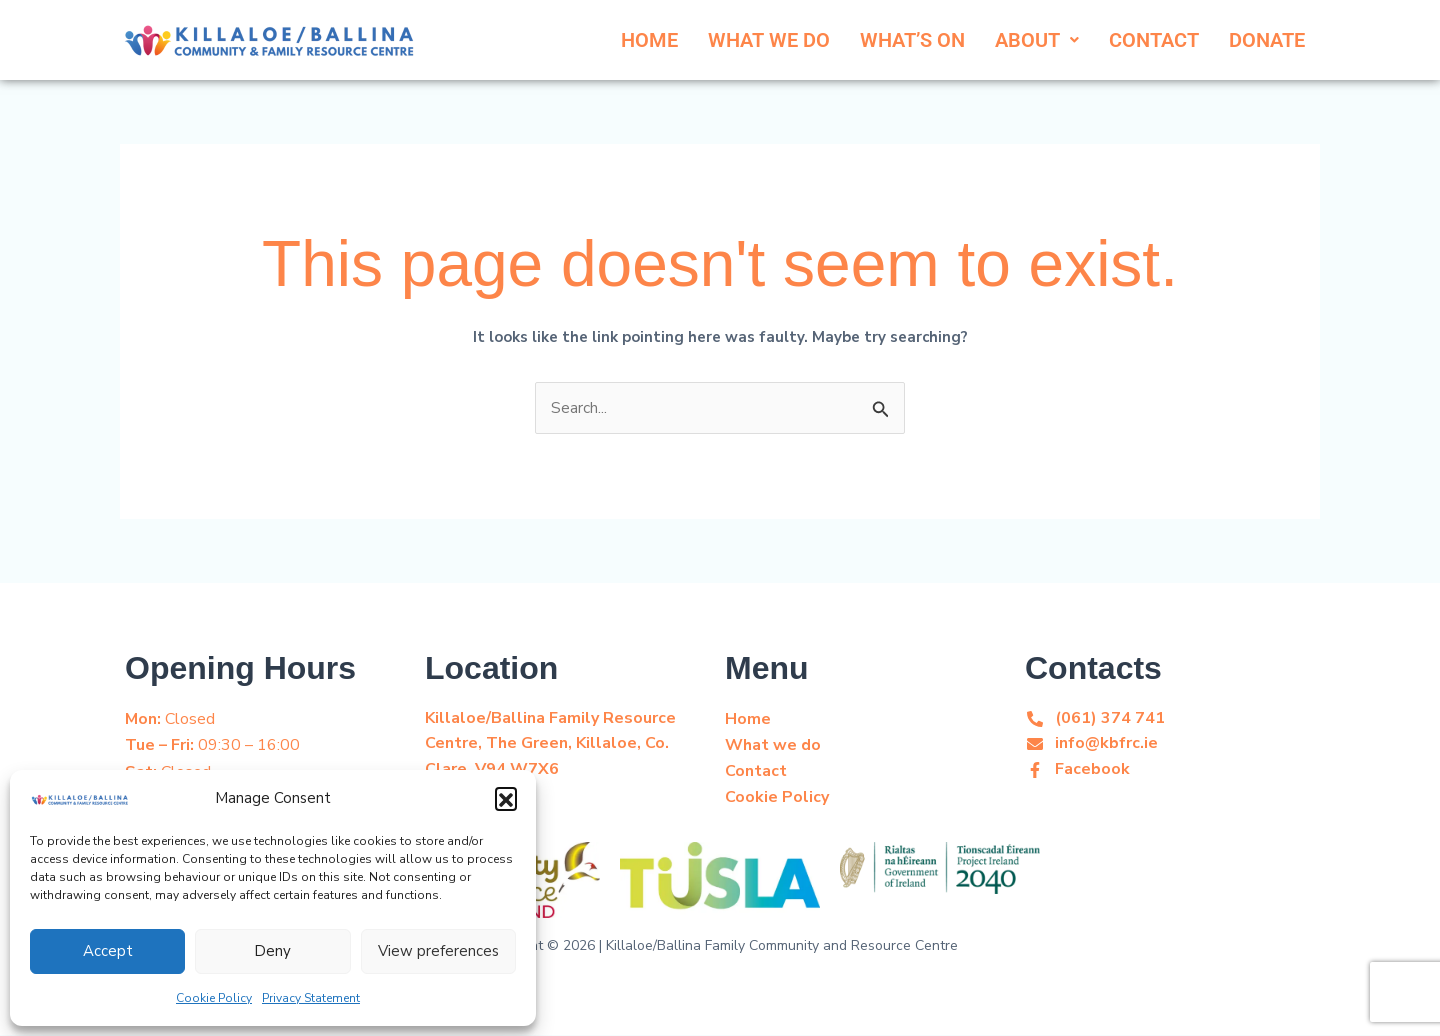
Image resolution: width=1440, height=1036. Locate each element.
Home (748, 720)
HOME (649, 40)
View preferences (438, 951)
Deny (272, 951)
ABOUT (1037, 40)
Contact (756, 772)
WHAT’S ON (912, 40)
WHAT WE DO (769, 40)
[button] (506, 798)
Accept (108, 951)
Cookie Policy (214, 998)
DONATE (1267, 40)
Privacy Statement (311, 998)
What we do (773, 746)
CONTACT (1154, 40)
